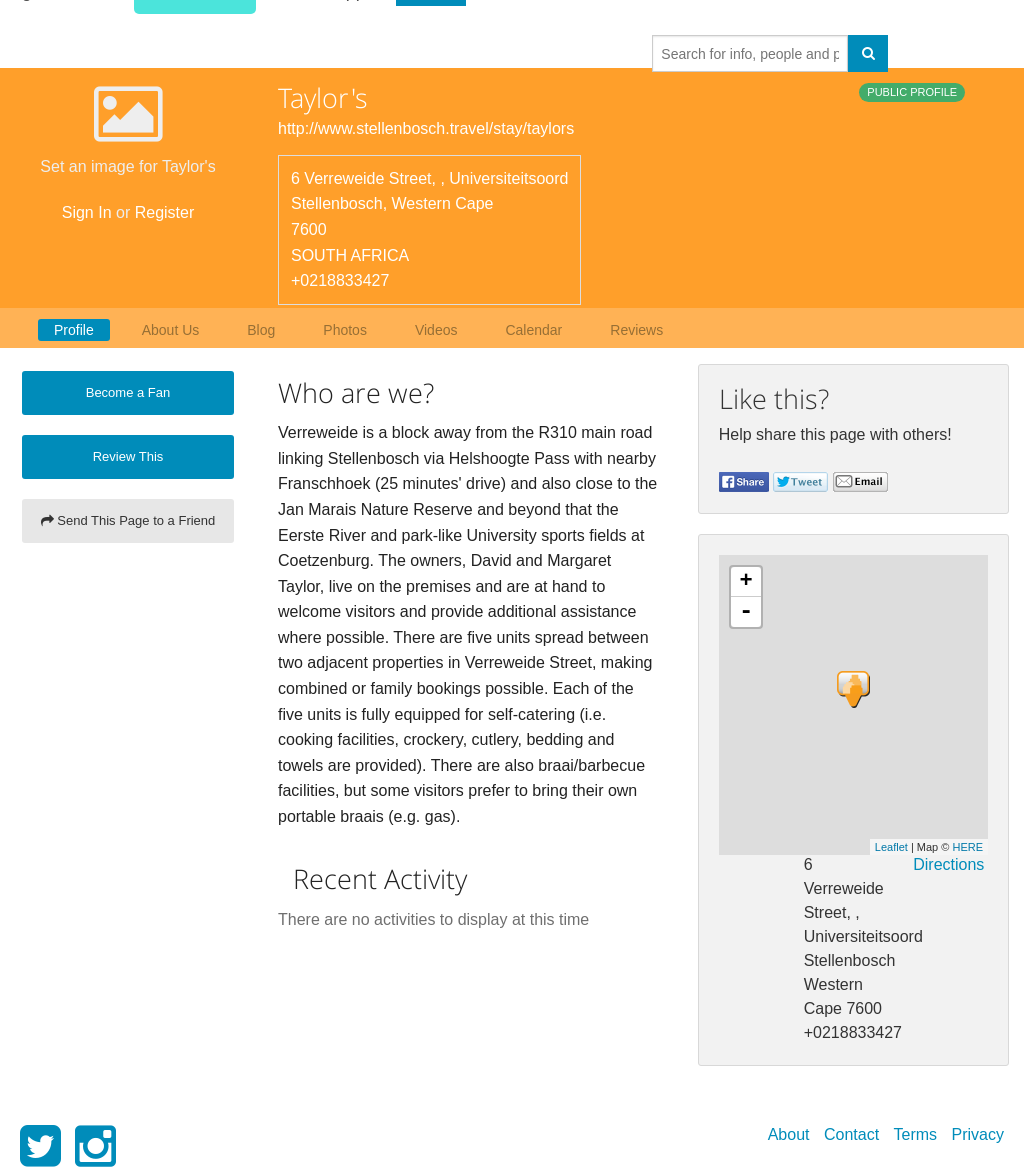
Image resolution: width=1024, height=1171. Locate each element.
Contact (851, 1134)
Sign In (87, 212)
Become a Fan (128, 392)
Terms (916, 1134)
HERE (967, 847)
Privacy (978, 1134)
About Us (171, 330)
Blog (261, 330)
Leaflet (891, 847)
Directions (948, 864)
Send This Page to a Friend (128, 520)
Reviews (636, 330)
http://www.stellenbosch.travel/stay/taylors (426, 128)
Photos (345, 330)
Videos (436, 330)
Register (165, 212)
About (789, 1134)
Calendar (533, 330)
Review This (128, 456)
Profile (74, 330)
